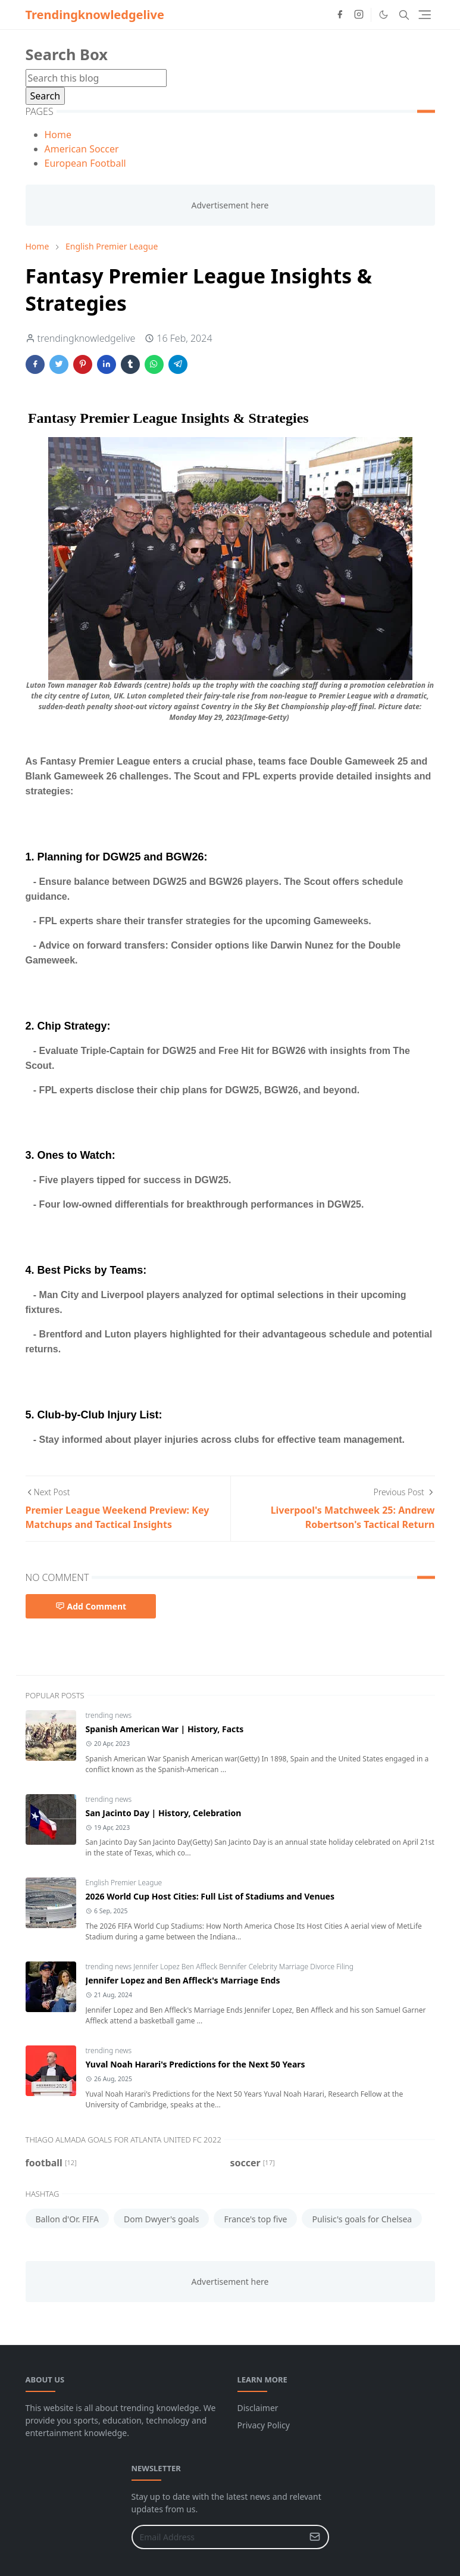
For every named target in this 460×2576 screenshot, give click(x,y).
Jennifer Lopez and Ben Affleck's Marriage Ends (183, 1980)
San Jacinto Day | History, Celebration (164, 1813)
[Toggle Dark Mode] (383, 14)
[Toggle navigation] (424, 14)
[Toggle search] (404, 15)
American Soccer (82, 148)
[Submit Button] (315, 2537)
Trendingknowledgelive (95, 15)
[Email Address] (217, 2537)
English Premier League (124, 1883)
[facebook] (339, 15)
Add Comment (91, 1606)
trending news (109, 1715)
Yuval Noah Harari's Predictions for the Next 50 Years (195, 2064)
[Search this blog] (96, 78)
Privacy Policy (263, 2425)
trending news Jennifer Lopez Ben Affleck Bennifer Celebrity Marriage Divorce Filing (219, 1966)
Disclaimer (257, 2407)
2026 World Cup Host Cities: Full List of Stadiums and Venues (210, 1896)
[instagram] (358, 15)
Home (58, 134)
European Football (85, 163)
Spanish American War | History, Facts (165, 1729)
